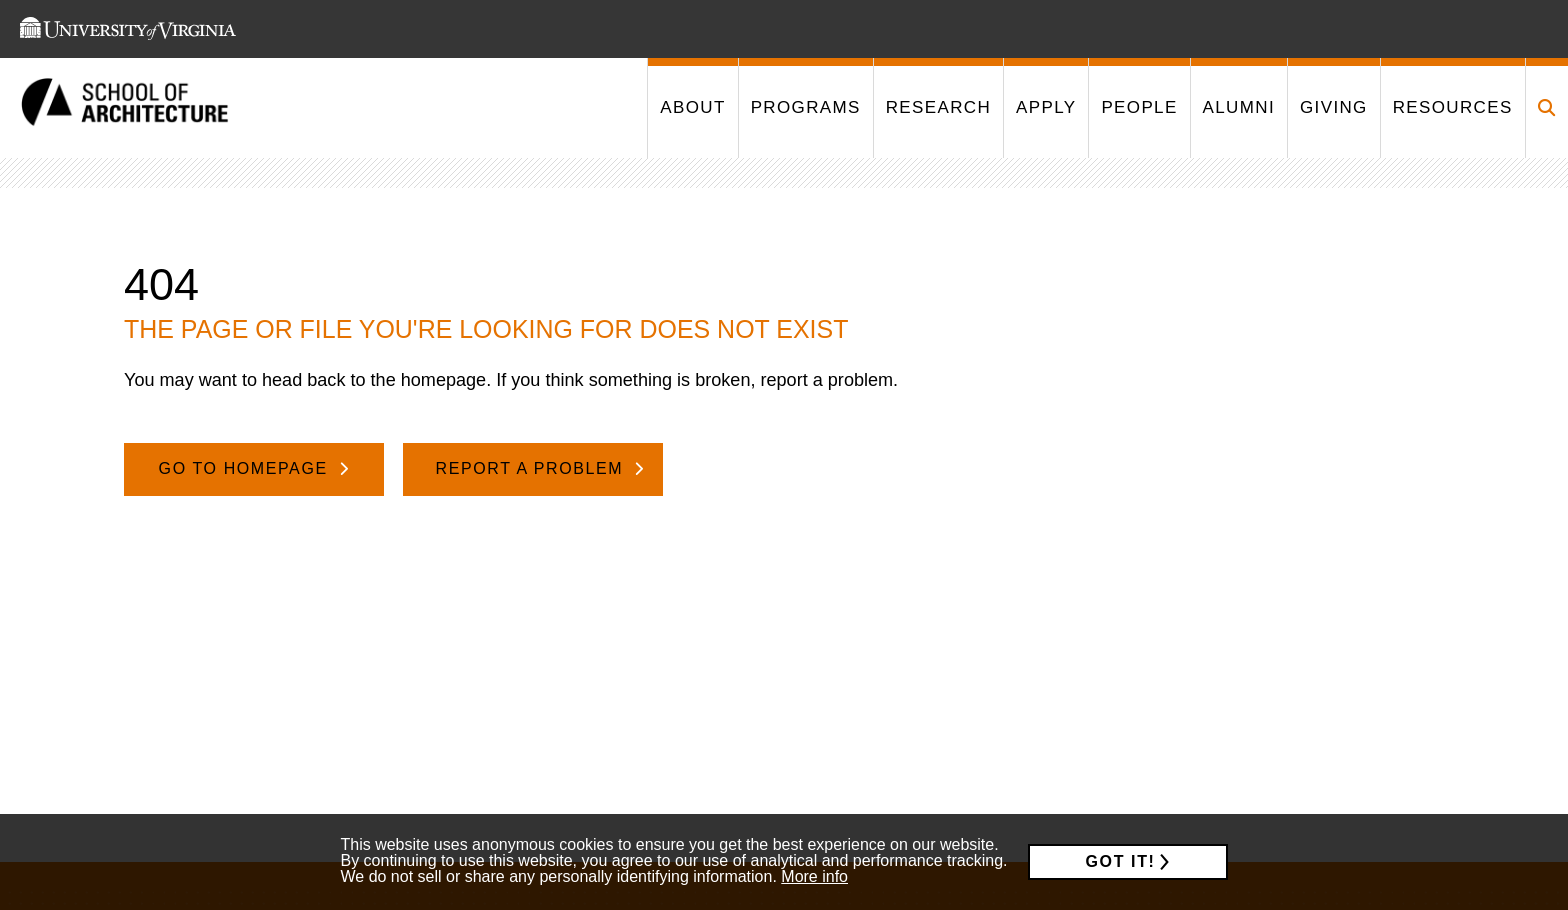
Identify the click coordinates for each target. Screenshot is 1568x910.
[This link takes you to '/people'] (1138, 108)
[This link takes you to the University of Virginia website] (128, 29)
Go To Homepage (246, 468)
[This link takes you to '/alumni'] (1238, 108)
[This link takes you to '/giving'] (1333, 108)
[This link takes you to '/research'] (938, 108)
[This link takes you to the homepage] (125, 108)
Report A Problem (533, 468)
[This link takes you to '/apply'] (1045, 108)
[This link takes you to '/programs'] (805, 108)
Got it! (1121, 861)
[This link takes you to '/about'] (692, 108)
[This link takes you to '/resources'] (1452, 108)
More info (814, 876)
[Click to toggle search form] (1546, 108)
